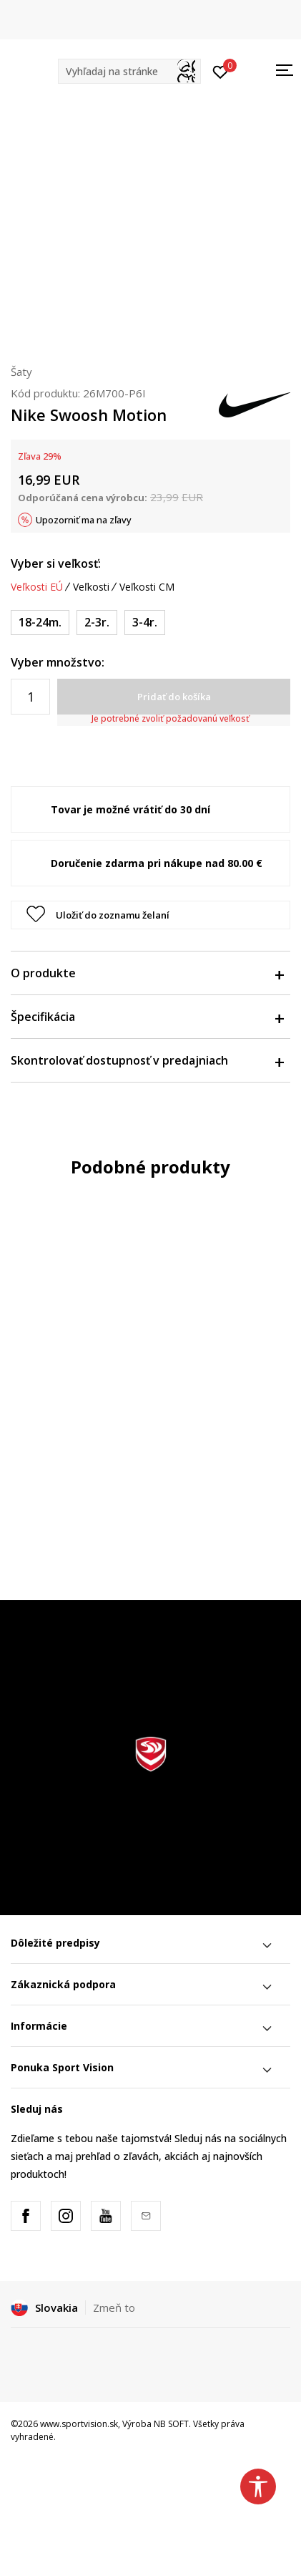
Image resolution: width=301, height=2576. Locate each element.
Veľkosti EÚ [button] (37, 587)
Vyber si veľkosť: (56, 563)
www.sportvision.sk (79, 2424)
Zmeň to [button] (114, 2307)
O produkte (147, 973)
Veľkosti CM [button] (146, 587)
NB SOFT (171, 2424)
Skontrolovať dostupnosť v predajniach (147, 1060)
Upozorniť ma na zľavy (84, 519)
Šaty (21, 371)
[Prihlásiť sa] (221, 71)
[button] (129, 71)
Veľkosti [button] (91, 587)
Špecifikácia (147, 1017)
